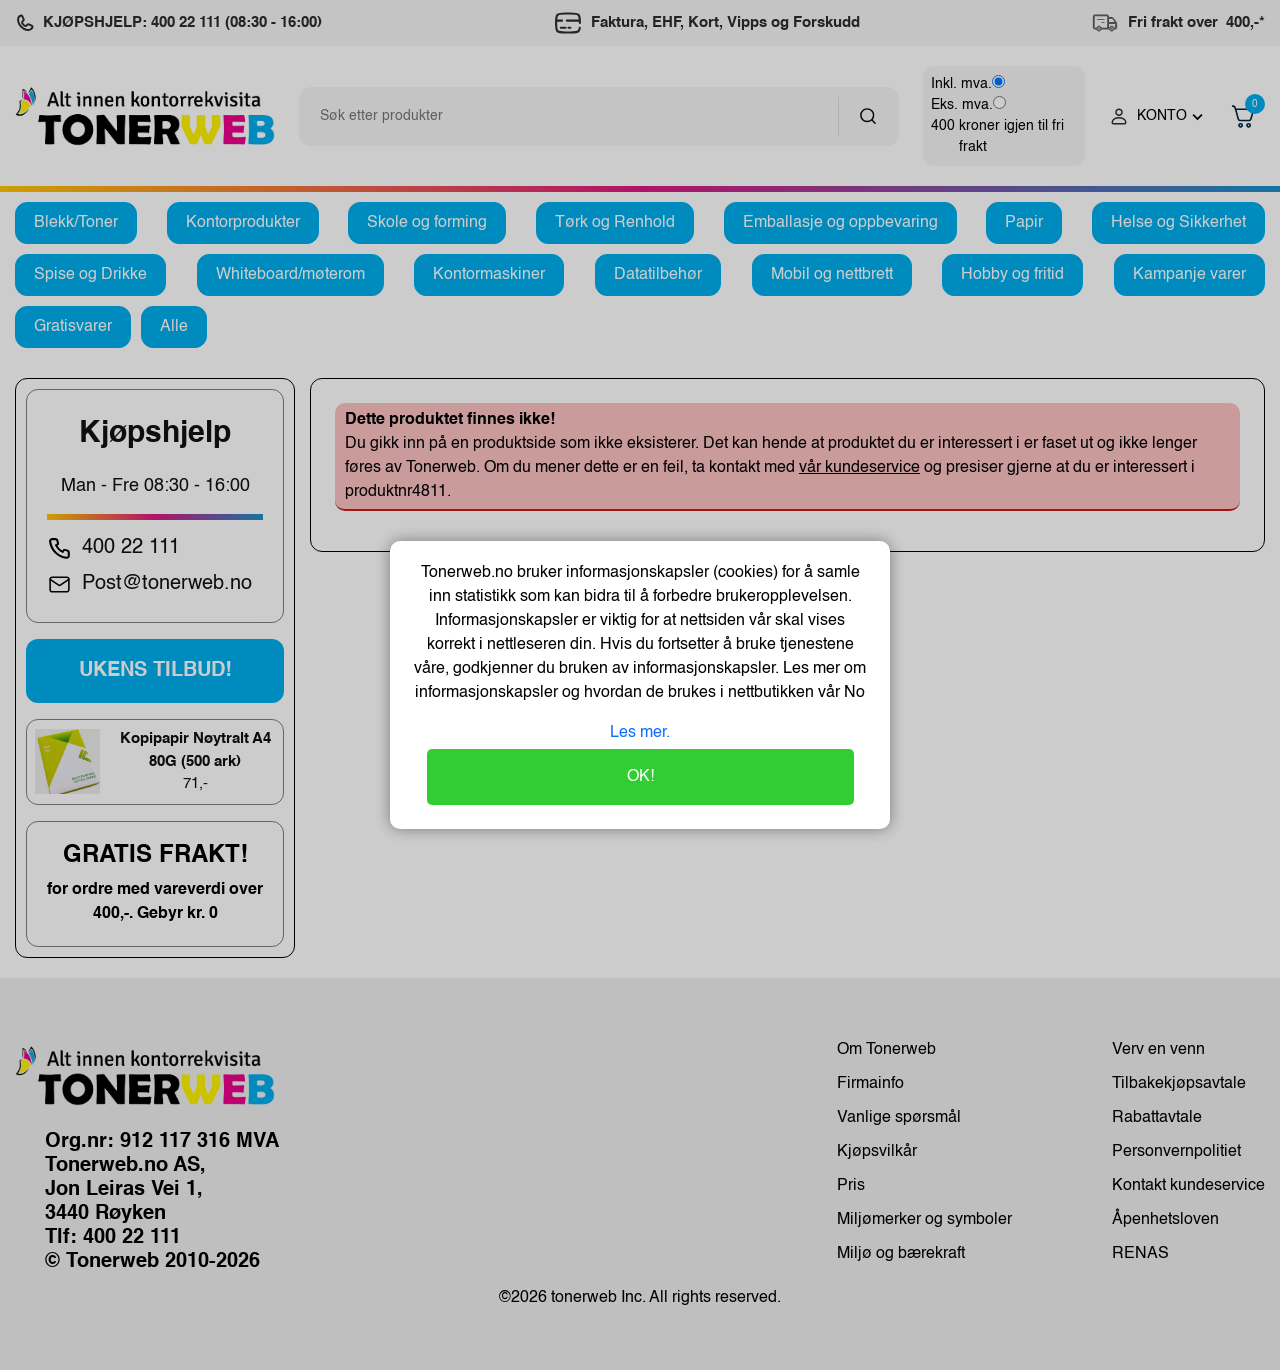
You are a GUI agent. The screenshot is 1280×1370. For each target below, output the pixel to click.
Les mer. (640, 733)
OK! (640, 777)
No (852, 693)
